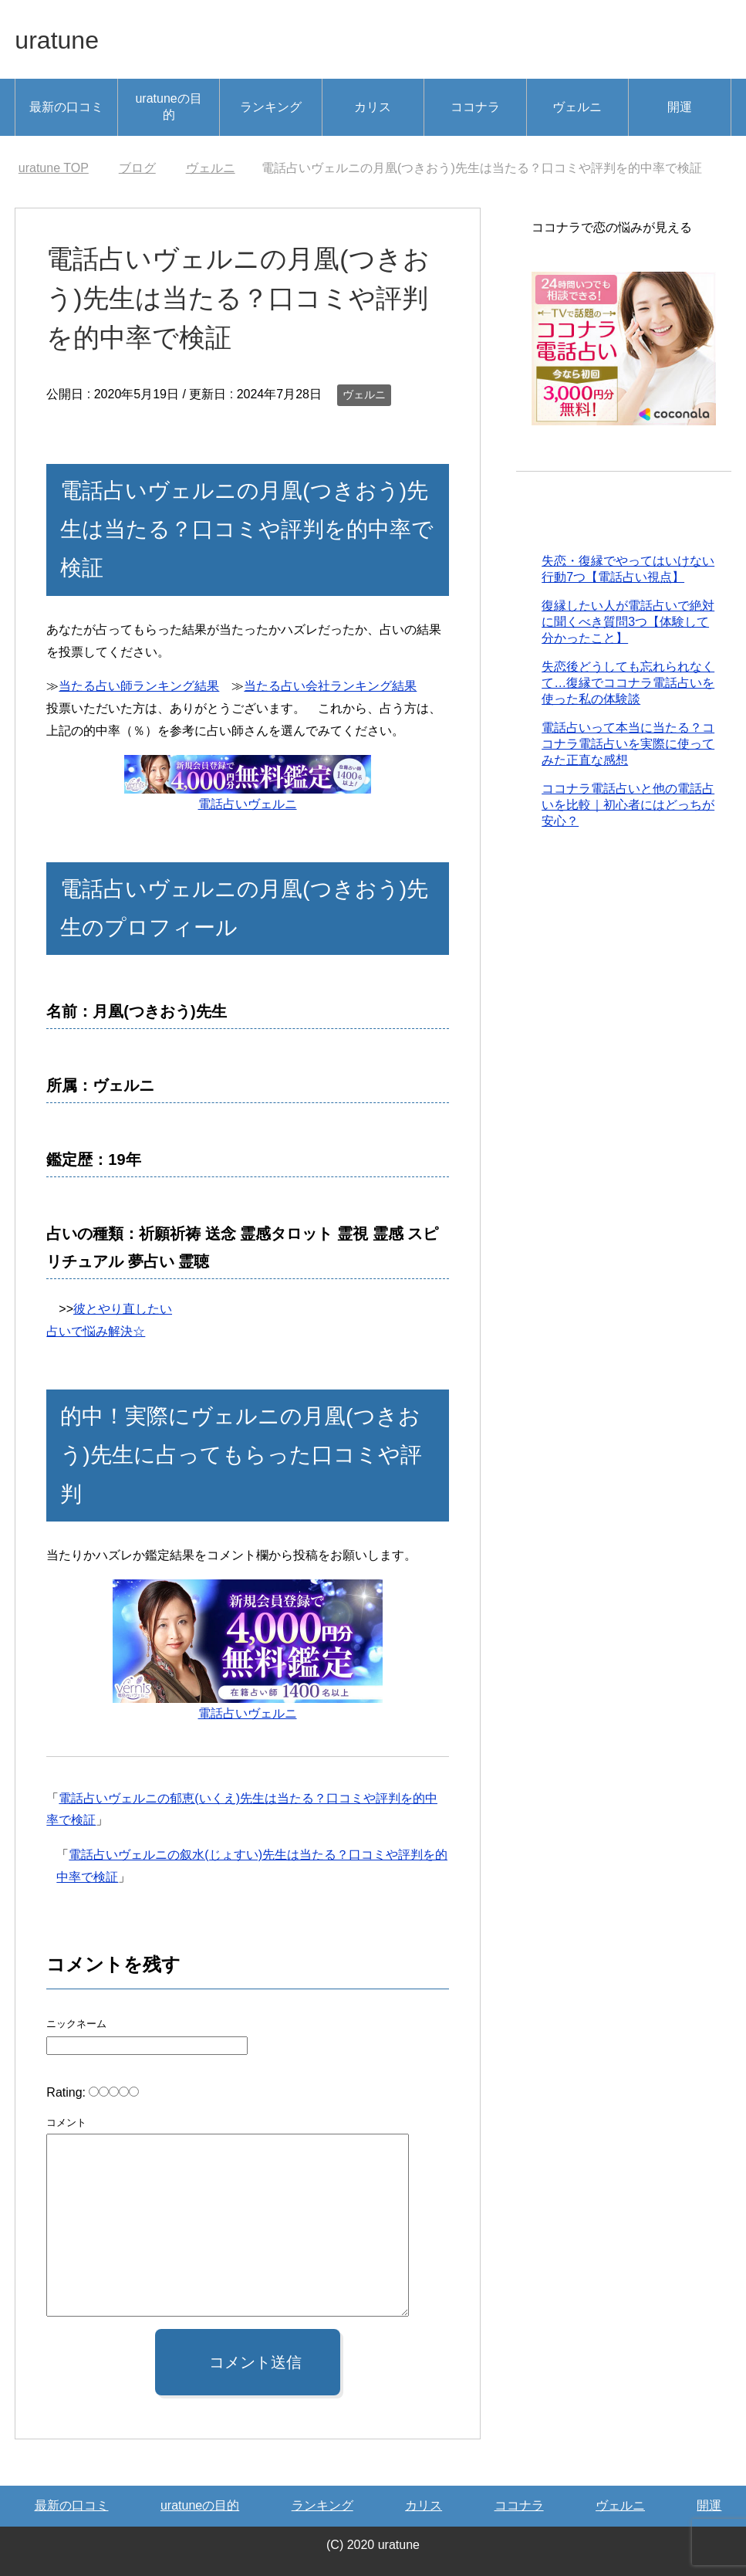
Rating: (67, 2092)
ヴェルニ (577, 106)
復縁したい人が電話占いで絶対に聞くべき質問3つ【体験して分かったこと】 (628, 623)
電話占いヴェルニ (247, 804)
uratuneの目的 (168, 106)
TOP (54, 167)
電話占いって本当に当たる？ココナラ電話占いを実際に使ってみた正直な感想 (628, 745)
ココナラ (475, 106)
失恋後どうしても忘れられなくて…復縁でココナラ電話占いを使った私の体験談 (628, 684)
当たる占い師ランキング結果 (139, 685)
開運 (679, 106)
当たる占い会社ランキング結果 (330, 685)
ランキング (271, 106)
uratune (62, 39)
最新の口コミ (66, 106)
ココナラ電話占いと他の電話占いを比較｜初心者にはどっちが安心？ (628, 806)
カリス (372, 106)
